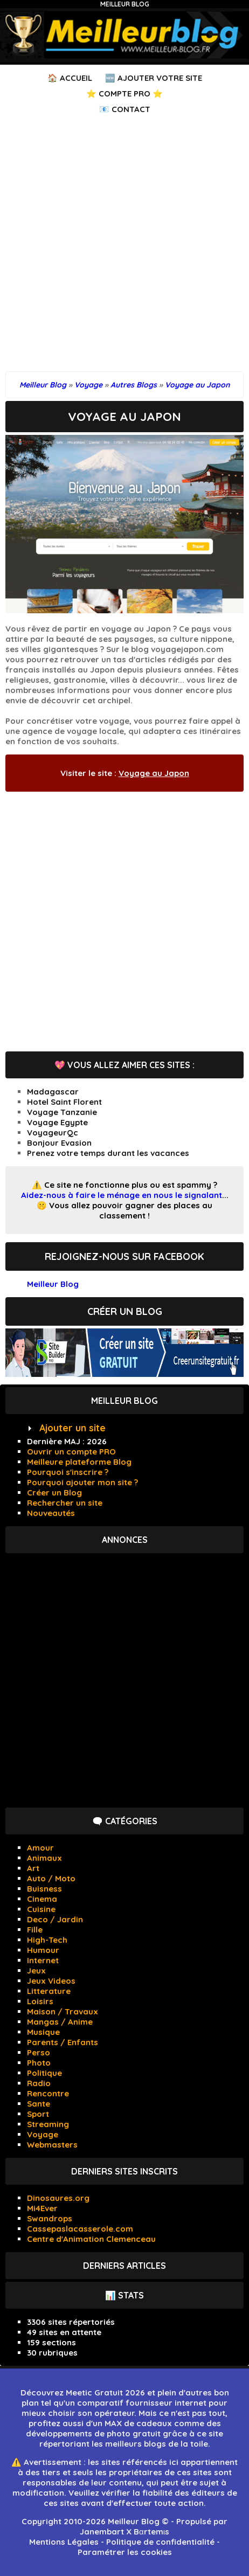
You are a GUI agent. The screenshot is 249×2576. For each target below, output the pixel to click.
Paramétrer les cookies (125, 2552)
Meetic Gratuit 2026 (105, 2392)
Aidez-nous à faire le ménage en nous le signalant (121, 1195)
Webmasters (52, 2144)
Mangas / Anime (60, 2022)
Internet (43, 1960)
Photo (39, 2063)
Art (33, 1868)
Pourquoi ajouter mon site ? (82, 1482)
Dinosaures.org (58, 2198)
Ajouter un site (72, 1428)
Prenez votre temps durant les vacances (108, 1153)
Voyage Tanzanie (62, 1112)
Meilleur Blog (124, 4)
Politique (44, 2073)
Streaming (48, 2124)
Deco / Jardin (55, 1919)
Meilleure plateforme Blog (79, 1462)
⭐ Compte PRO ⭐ (124, 93)
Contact (131, 109)
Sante (38, 2104)
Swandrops (49, 2218)
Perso (38, 2052)
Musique (43, 2032)
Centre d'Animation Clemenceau (91, 2239)
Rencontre (48, 2093)
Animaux (44, 1858)
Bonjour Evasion (59, 1143)
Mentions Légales (64, 2542)
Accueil (76, 78)
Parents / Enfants (62, 2042)
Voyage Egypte (57, 1122)
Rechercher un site (64, 1503)
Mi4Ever (42, 2208)
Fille (35, 1929)
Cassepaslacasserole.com (80, 2229)
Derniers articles (124, 2265)
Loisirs (40, 2001)
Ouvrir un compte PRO (71, 1451)
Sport (38, 2114)
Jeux (36, 1970)
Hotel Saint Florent (64, 1102)
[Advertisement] (124, 246)
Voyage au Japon (154, 773)
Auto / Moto (51, 1878)
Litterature (49, 1991)
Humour (43, 1950)
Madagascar (53, 1091)
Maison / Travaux (62, 2011)
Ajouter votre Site (159, 78)
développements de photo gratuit (93, 2433)
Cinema (42, 1899)
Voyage (42, 2134)
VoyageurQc (52, 1132)
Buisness (44, 1888)
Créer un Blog (54, 1492)
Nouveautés (51, 1513)
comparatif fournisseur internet (141, 2403)
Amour (40, 1848)
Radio (39, 2083)
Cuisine (41, 1909)
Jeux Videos (51, 1981)
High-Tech (47, 1940)
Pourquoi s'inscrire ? (67, 1472)
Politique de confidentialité (160, 2542)
